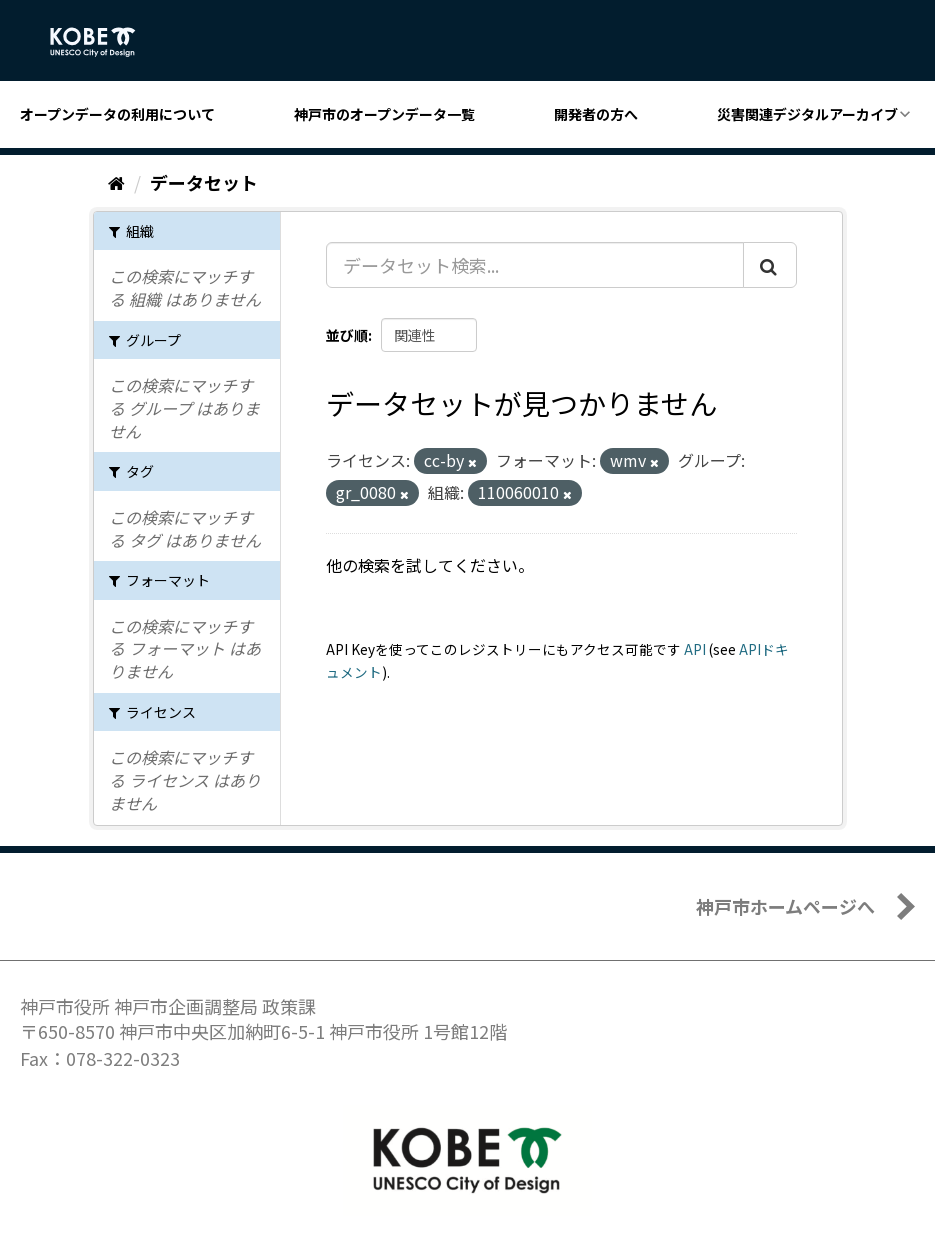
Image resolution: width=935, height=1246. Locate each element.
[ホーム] (116, 182)
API (695, 649)
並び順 (347, 335)
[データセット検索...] (535, 265)
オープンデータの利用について (117, 114)
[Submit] (770, 265)
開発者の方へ (596, 114)
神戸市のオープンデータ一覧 (384, 114)
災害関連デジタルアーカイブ (807, 114)
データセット (204, 182)
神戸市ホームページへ (785, 906)
